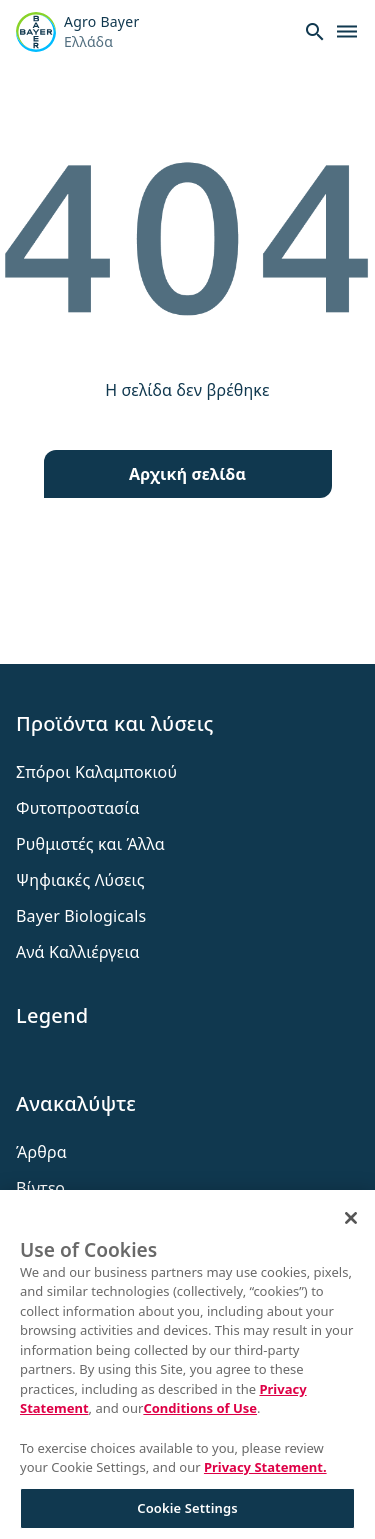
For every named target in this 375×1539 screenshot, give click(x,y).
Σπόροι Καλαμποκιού (96, 772)
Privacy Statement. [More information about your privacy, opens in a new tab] (265, 1474)
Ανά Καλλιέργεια (78, 952)
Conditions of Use (200, 1415)
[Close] (351, 1225)
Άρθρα (41, 1152)
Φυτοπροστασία (78, 808)
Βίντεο (40, 1188)
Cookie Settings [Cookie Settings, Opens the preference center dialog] (187, 1514)
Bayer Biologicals (81, 916)
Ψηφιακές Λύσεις (80, 880)
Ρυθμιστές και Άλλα (90, 844)
